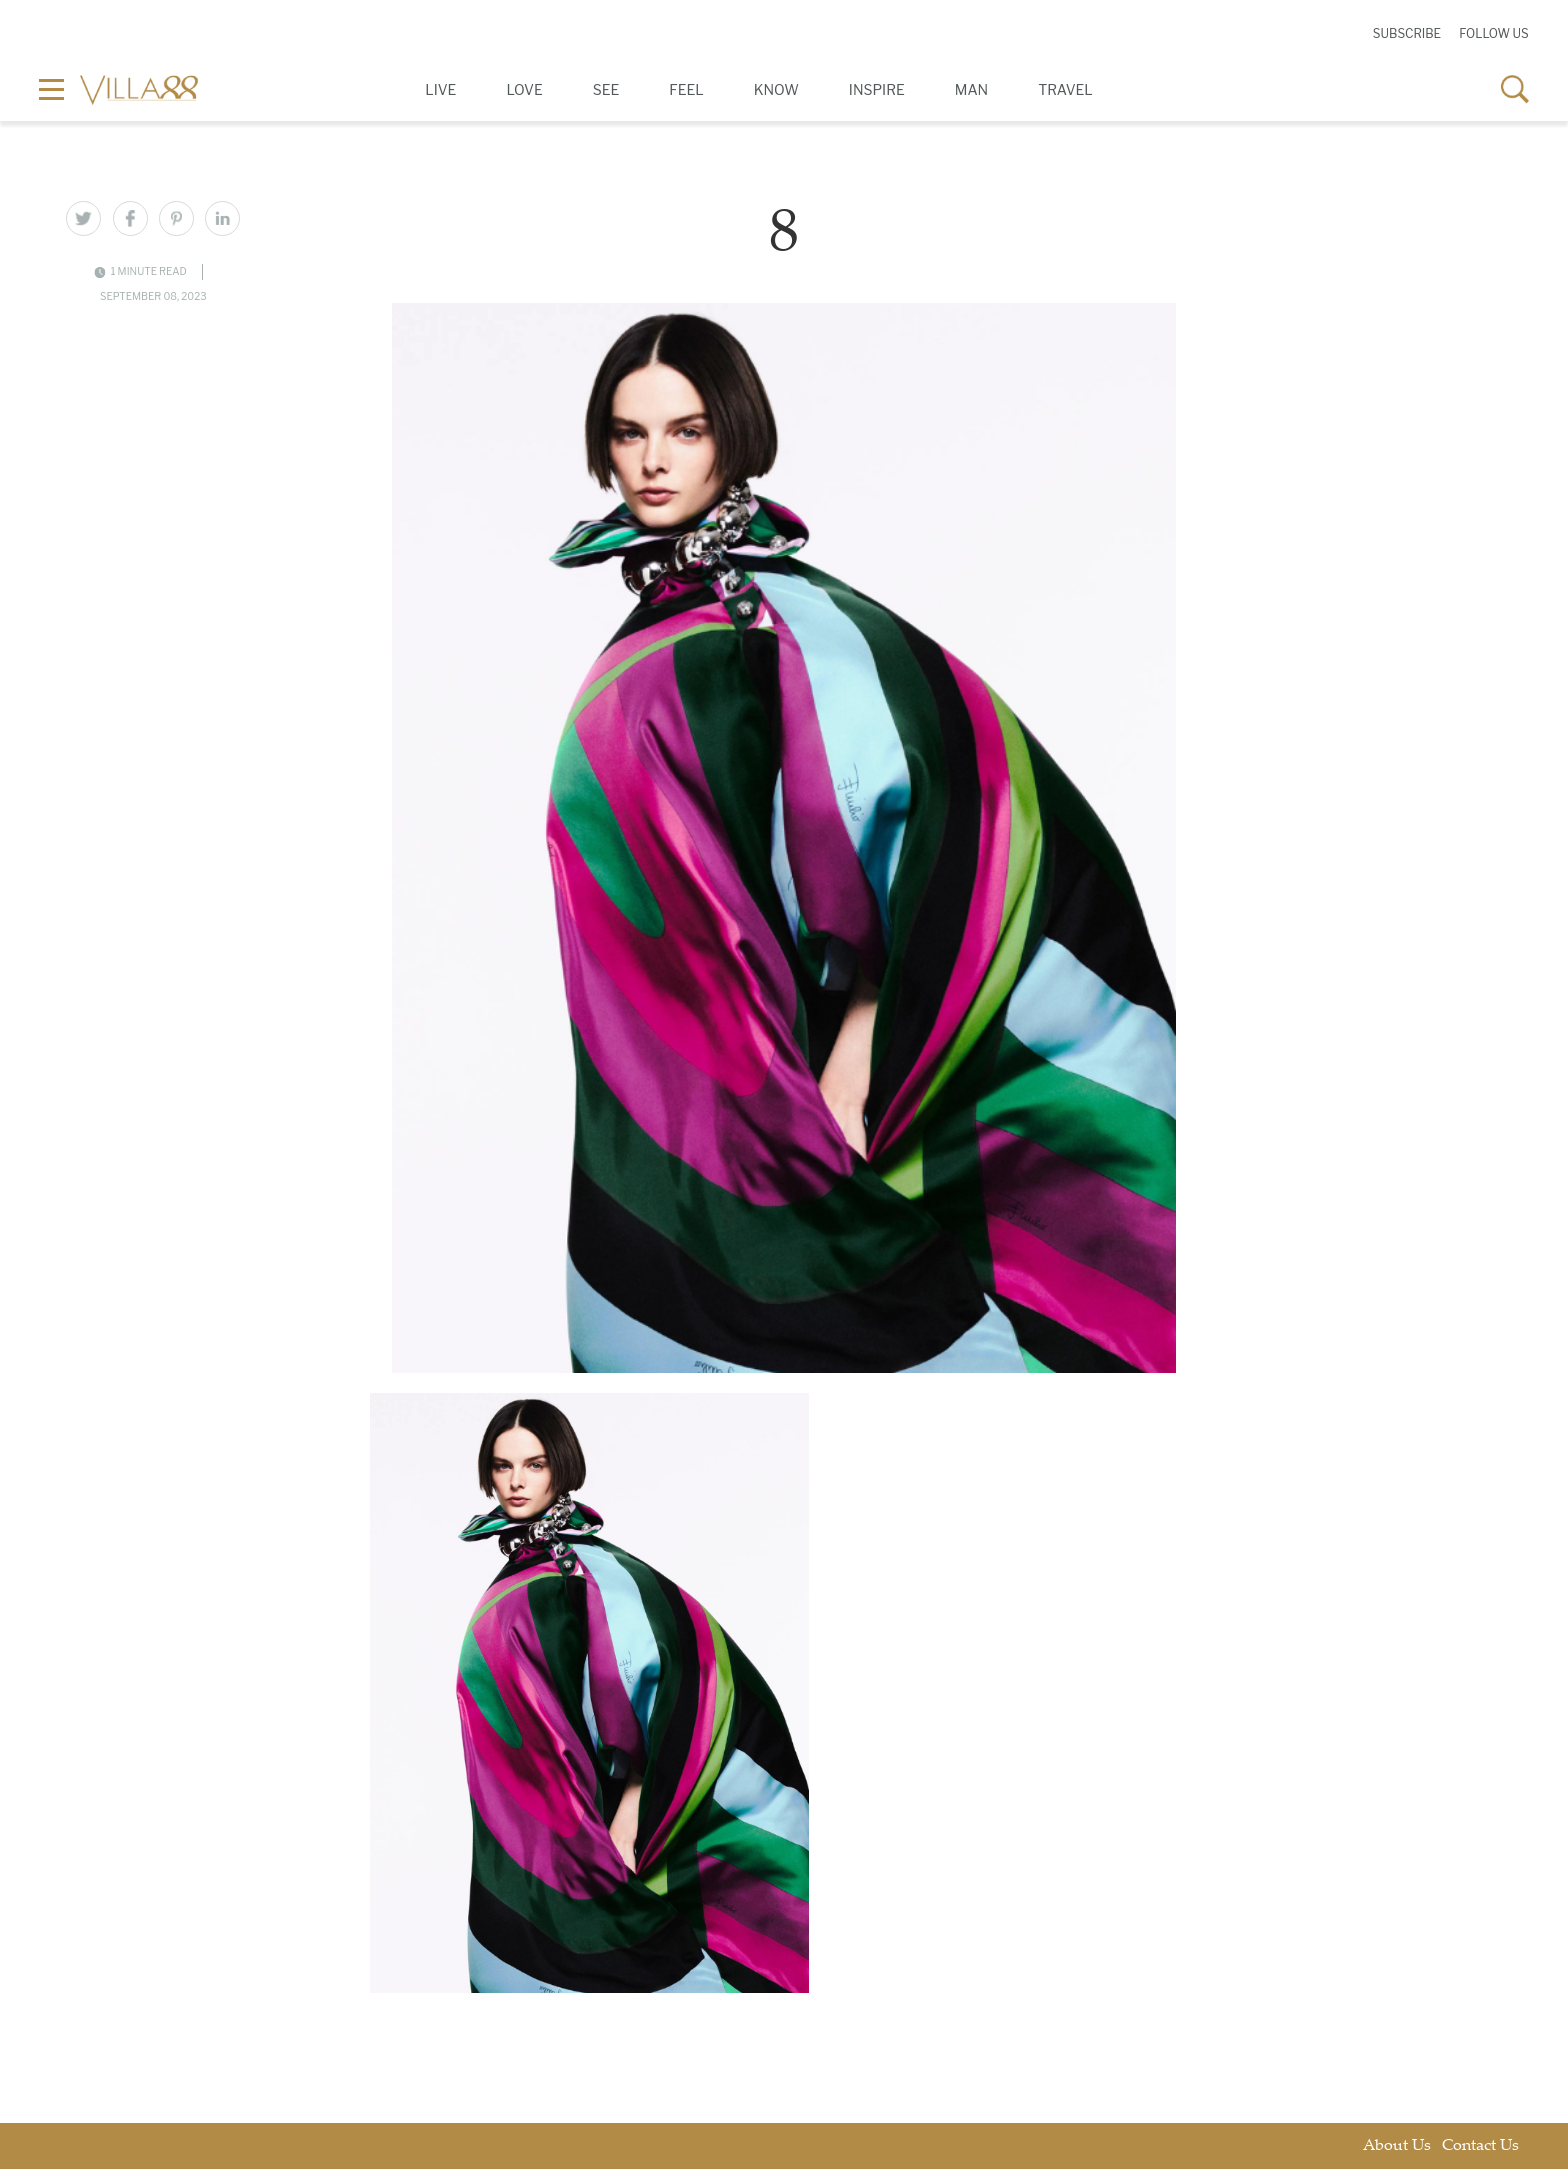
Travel (1065, 89)
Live (440, 89)
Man (971, 89)
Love (524, 89)
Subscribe (1407, 33)
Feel (686, 89)
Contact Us (1480, 2146)
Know (776, 89)
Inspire (877, 89)
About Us (1397, 2146)
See (606, 89)
